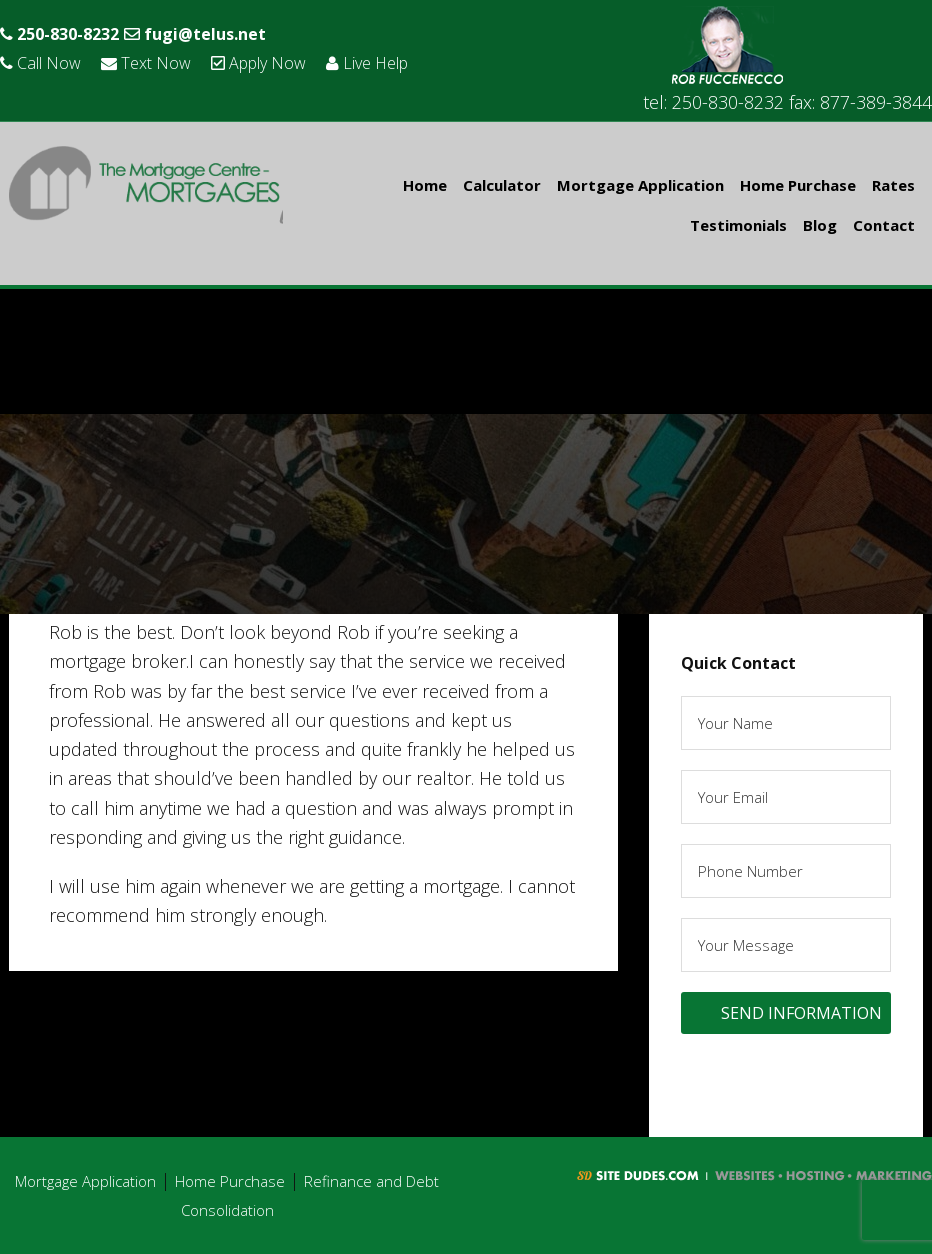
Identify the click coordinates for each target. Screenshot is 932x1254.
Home (425, 185)
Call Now (45, 62)
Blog (820, 225)
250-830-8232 (66, 33)
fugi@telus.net (216, 33)
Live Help (405, 62)
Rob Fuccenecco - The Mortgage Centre (146, 188)
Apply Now (284, 62)
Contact (884, 225)
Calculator (502, 185)
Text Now (160, 62)
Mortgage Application (640, 185)
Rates (893, 185)
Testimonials (738, 225)
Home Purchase (798, 185)
